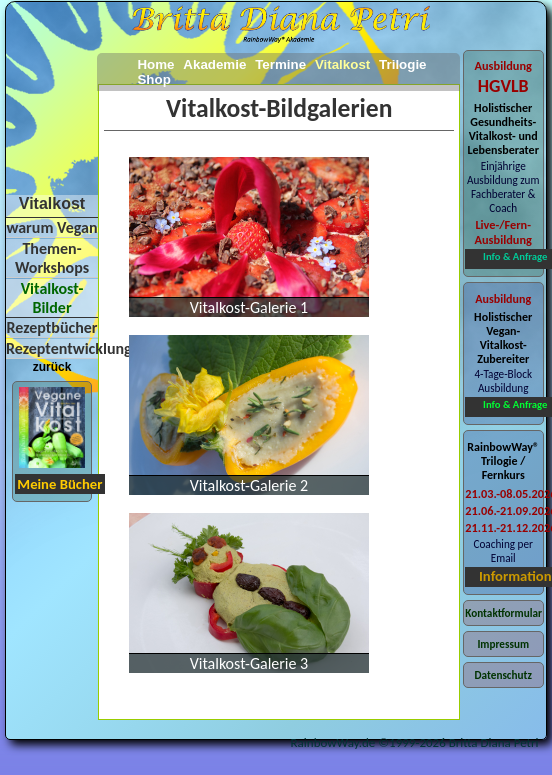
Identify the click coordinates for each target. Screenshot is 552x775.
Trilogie (402, 64)
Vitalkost (342, 64)
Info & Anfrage (515, 256)
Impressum (503, 644)
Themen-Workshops (52, 258)
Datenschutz (503, 675)
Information (515, 576)
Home (155, 64)
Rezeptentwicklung (69, 348)
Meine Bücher (59, 484)
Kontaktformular (503, 613)
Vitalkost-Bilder (52, 298)
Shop (153, 79)
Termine (280, 64)
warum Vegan (51, 227)
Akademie (214, 64)
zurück (52, 367)
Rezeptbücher (51, 327)
